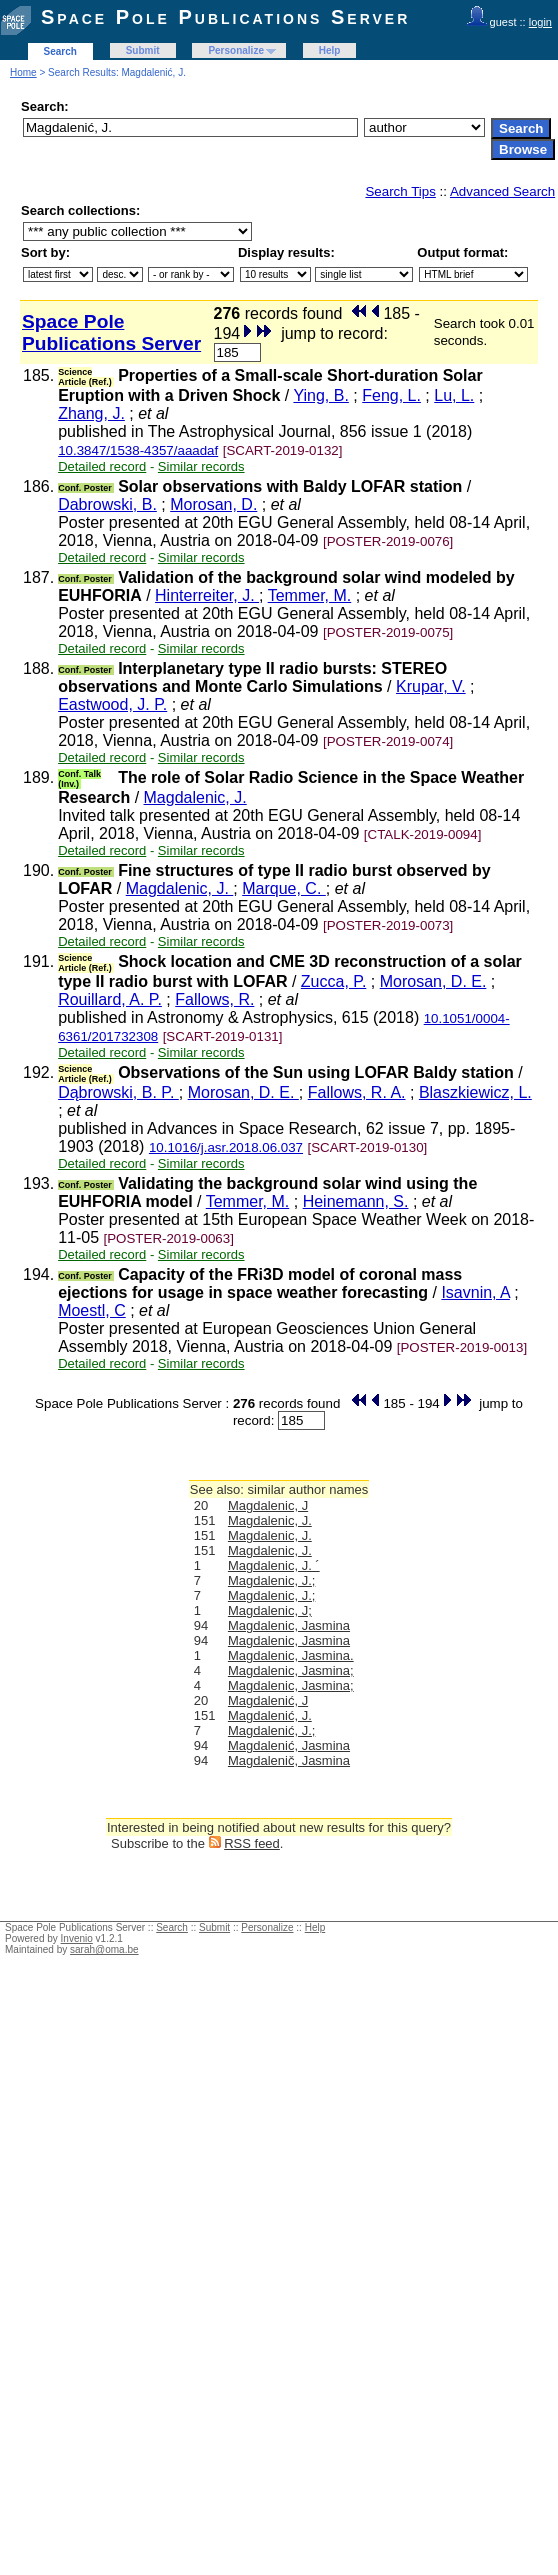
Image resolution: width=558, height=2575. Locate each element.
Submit (143, 50)
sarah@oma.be (104, 1949)
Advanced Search (502, 191)
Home (23, 72)
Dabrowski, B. (107, 504)
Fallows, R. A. (357, 1092)
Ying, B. (320, 395)
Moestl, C (92, 1310)
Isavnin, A (475, 1292)
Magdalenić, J (268, 1700)
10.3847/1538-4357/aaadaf (138, 450)
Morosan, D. (213, 504)
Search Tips (400, 191)
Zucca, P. (334, 981)
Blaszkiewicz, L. (475, 1092)
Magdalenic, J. (195, 797)
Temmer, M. (310, 595)
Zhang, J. (91, 413)
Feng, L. (391, 395)
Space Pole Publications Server (225, 17)
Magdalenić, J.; (271, 1730)
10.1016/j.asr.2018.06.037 (226, 1147)
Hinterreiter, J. (207, 595)
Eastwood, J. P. (112, 704)
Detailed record (102, 466)
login (540, 22)
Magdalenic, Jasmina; (291, 1670)
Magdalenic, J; (270, 1610)
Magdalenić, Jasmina (289, 1745)
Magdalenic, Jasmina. (291, 1655)
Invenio (77, 1938)
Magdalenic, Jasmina (289, 1625)
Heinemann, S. (356, 1201)
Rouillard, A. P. (110, 999)
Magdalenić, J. (270, 1715)
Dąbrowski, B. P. (118, 1092)
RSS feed (252, 1843)
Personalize (236, 50)
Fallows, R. (214, 999)
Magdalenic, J (268, 1505)
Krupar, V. (431, 686)
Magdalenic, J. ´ (274, 1565)
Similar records (201, 466)
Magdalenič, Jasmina (289, 1760)
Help (330, 50)
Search (60, 51)
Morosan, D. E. (433, 981)
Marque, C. (284, 888)
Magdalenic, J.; (271, 1580)
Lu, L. (454, 395)
